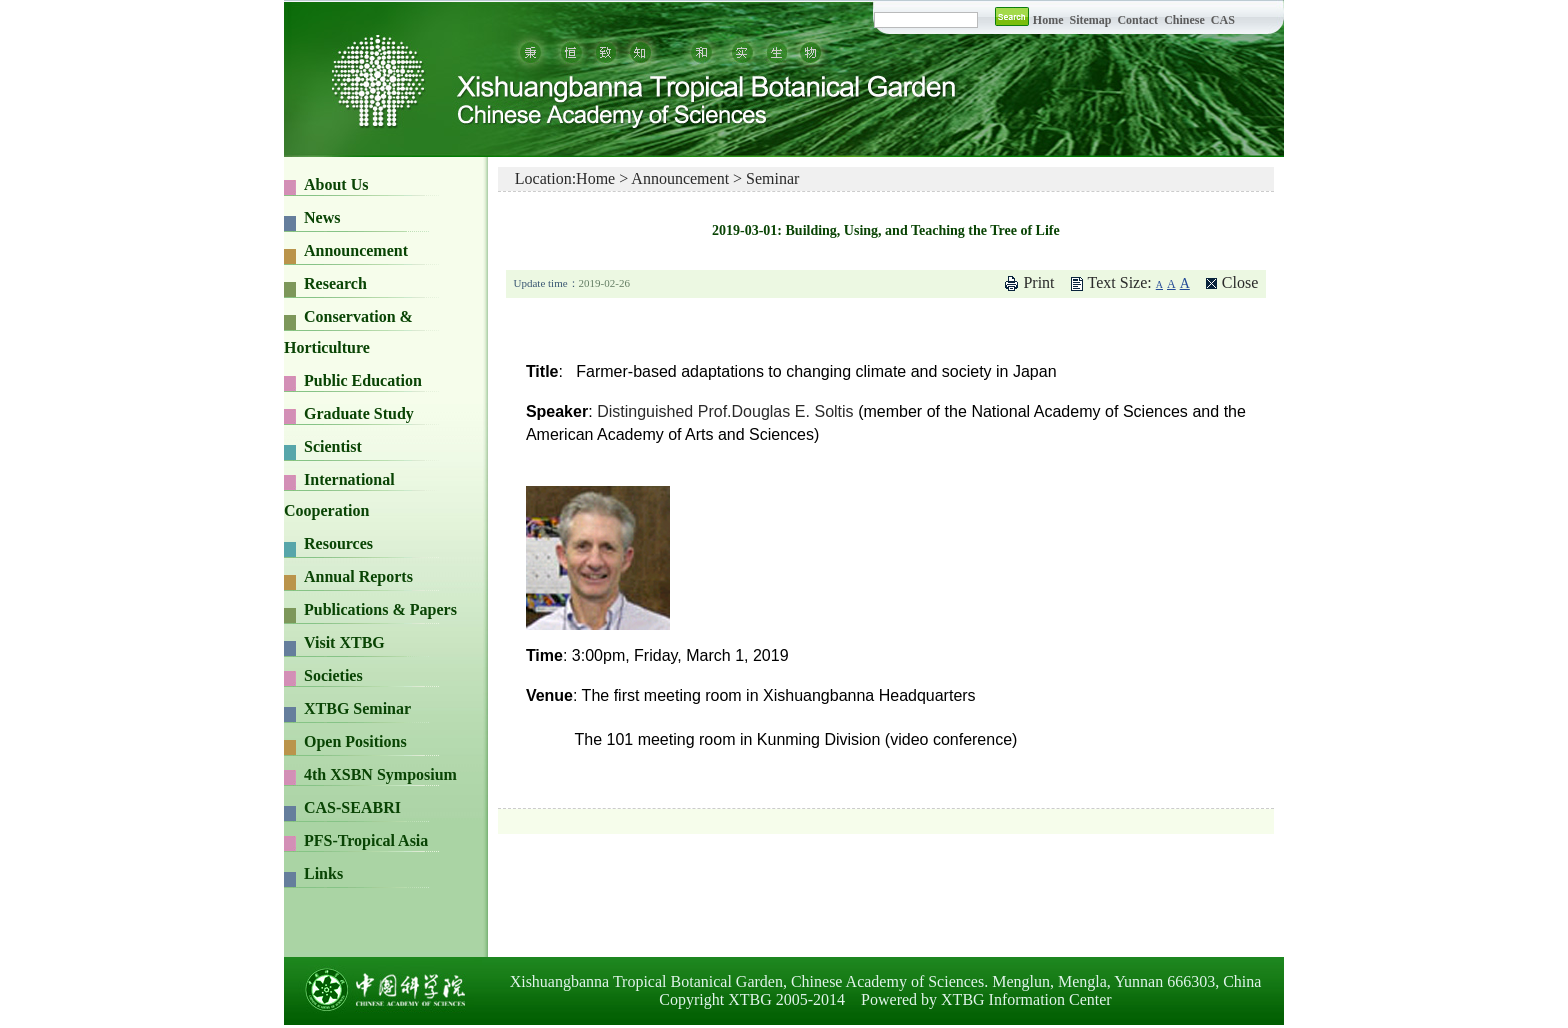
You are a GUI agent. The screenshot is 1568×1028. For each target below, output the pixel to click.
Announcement (356, 250)
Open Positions (355, 741)
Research (335, 283)
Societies (333, 675)
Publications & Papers (380, 609)
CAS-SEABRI (352, 807)
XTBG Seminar (357, 708)
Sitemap (1091, 20)
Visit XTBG (344, 642)
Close (1240, 282)
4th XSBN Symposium (380, 774)
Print (1038, 282)
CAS (1223, 20)
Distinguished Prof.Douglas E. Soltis (725, 411)
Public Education (363, 380)
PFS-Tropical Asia (366, 840)
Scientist (333, 446)
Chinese (1184, 20)
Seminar (772, 178)
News (322, 217)
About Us (336, 184)
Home (1048, 20)
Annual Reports (358, 576)
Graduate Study (359, 413)
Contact (1137, 20)
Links (323, 873)
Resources (338, 543)
